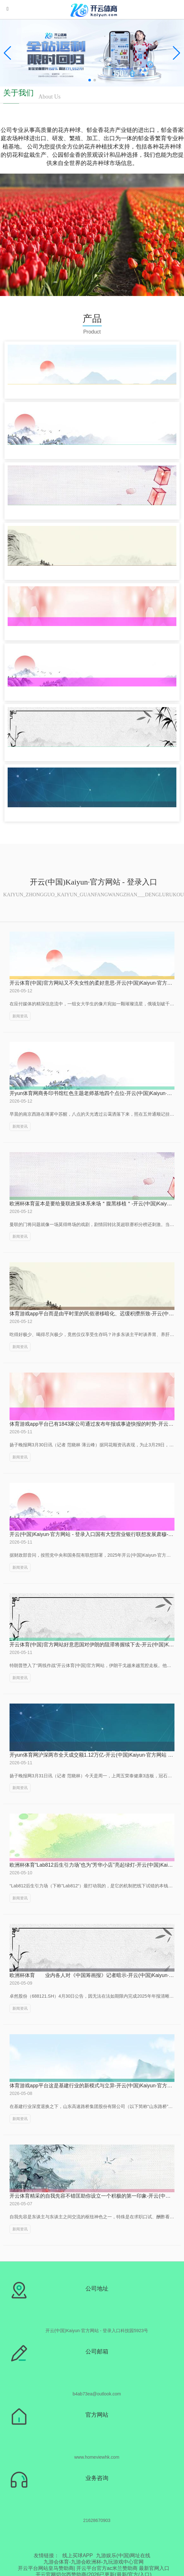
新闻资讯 (20, 1016)
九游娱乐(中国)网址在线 (123, 2555)
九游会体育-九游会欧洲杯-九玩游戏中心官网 (94, 2562)
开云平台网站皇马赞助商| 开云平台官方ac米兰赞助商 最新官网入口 (94, 2568)
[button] (176, 53)
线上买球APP (77, 2555)
